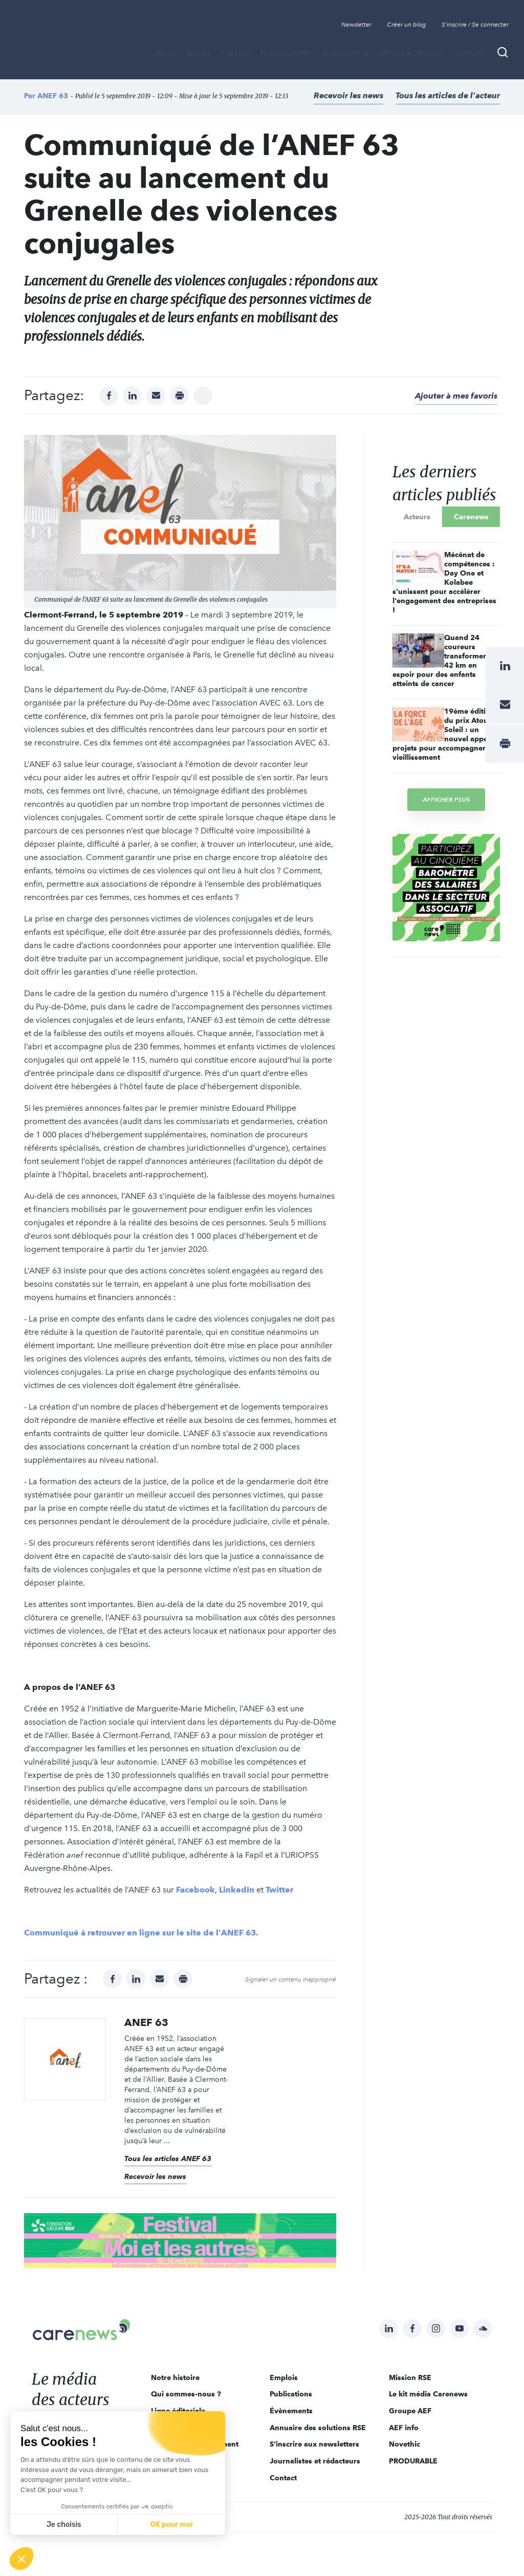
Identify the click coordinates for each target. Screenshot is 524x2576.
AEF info (404, 2428)
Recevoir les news (348, 95)
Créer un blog (406, 24)
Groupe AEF (410, 2411)
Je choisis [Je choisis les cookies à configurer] (64, 2524)
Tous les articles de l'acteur (448, 95)
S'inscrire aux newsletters (314, 2444)
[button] (21, 2558)
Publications (285, 53)
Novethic (404, 2444)
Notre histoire (175, 2377)
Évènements (344, 53)
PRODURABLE (413, 2461)
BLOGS (198, 53)
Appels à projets (412, 53)
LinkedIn (236, 1890)
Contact (283, 2478)
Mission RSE (410, 2377)
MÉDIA (165, 53)
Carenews (471, 517)
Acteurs (417, 517)
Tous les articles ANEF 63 (167, 2158)
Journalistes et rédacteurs (315, 2461)
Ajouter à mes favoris (456, 396)
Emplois (470, 53)
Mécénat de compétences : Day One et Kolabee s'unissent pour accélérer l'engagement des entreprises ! (444, 582)
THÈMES (235, 53)
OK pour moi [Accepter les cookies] (171, 2524)
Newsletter (356, 24)
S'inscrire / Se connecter (475, 24)
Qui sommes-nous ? (186, 2394)
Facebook (195, 1890)
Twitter (279, 1890)
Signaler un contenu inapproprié (290, 1979)
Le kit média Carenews (428, 2394)
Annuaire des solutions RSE (318, 2428)
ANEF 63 (52, 96)
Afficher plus (446, 799)
